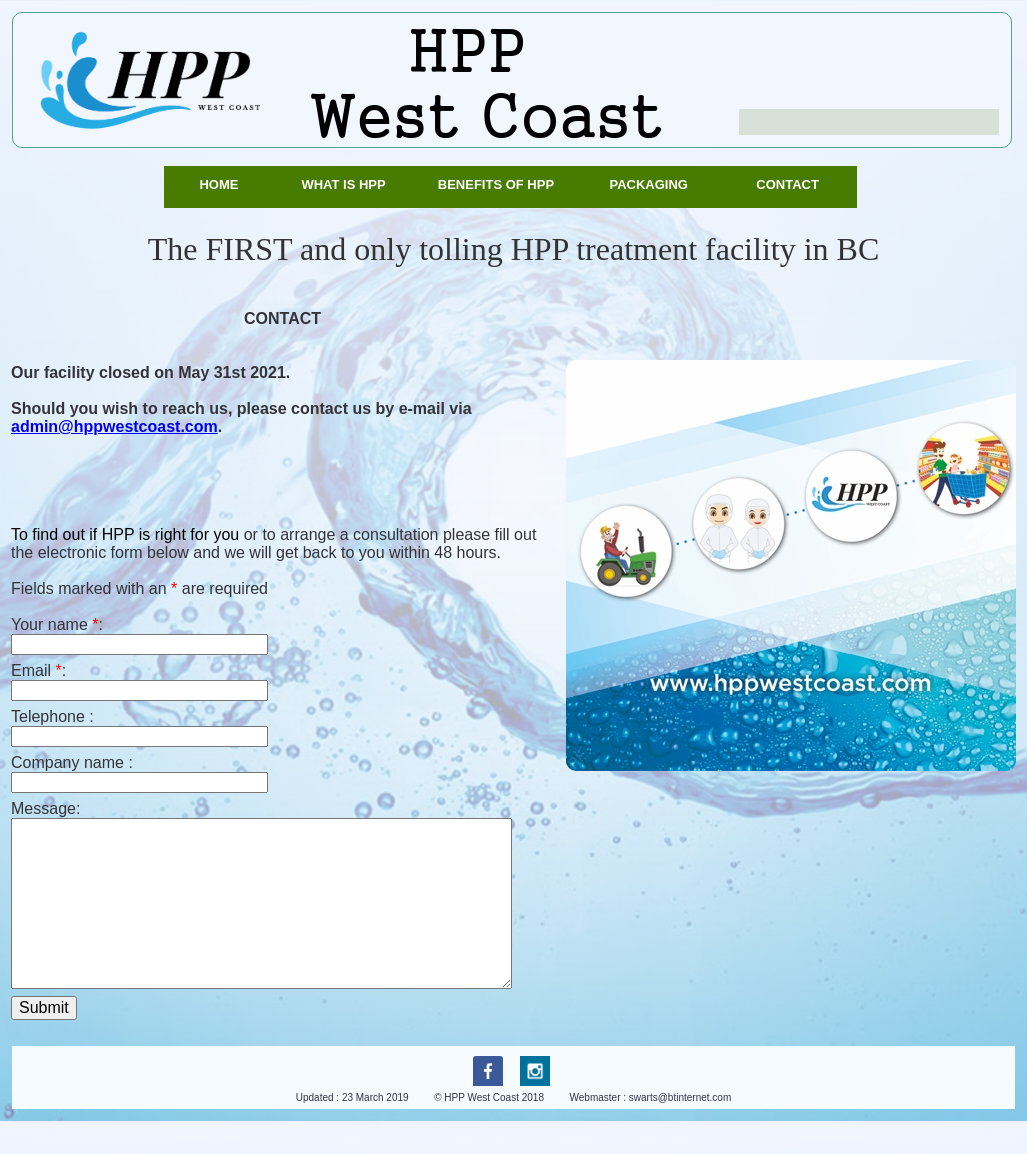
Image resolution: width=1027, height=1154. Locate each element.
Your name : (57, 624)
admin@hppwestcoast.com (114, 426)
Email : (38, 670)
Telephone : (52, 716)
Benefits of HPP (500, 184)
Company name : (72, 762)
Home (222, 184)
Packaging (652, 184)
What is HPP (347, 184)
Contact (791, 184)
